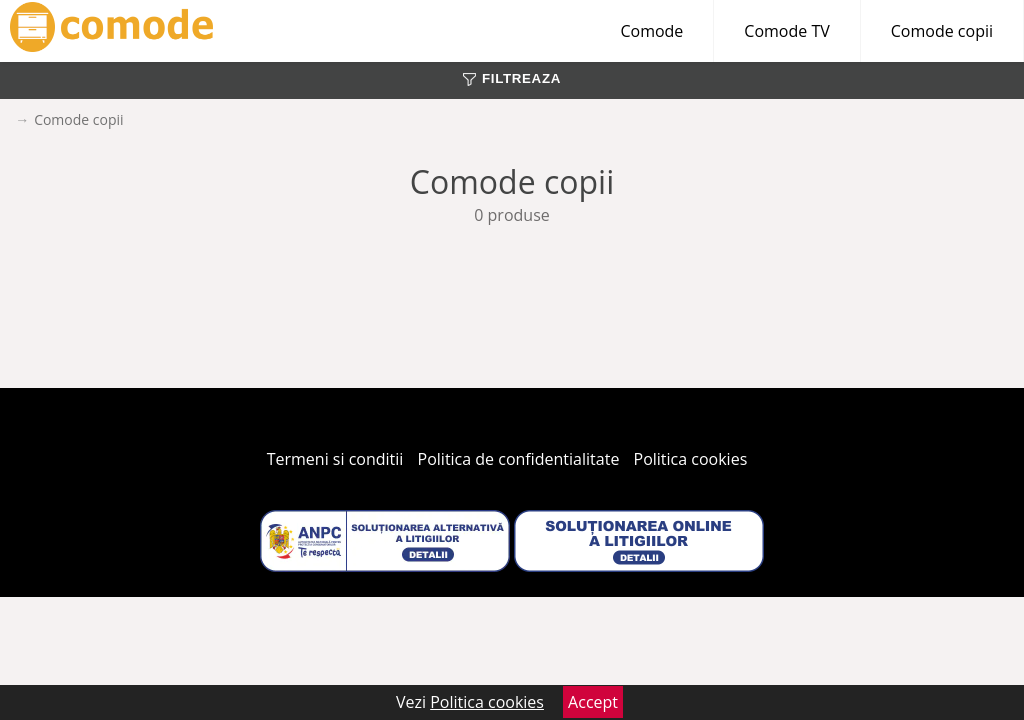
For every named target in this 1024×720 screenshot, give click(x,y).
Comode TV (786, 31)
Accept (593, 702)
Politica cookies (691, 459)
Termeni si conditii (335, 459)
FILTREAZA (512, 78)
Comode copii (942, 31)
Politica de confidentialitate (519, 459)
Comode (651, 31)
